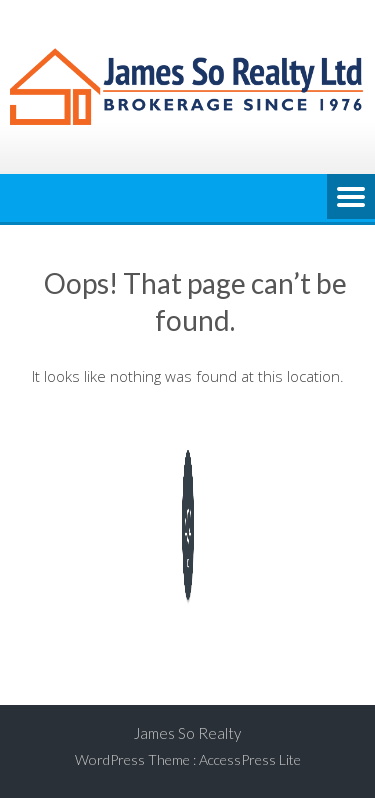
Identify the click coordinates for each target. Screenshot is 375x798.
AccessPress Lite (250, 759)
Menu (351, 198)
